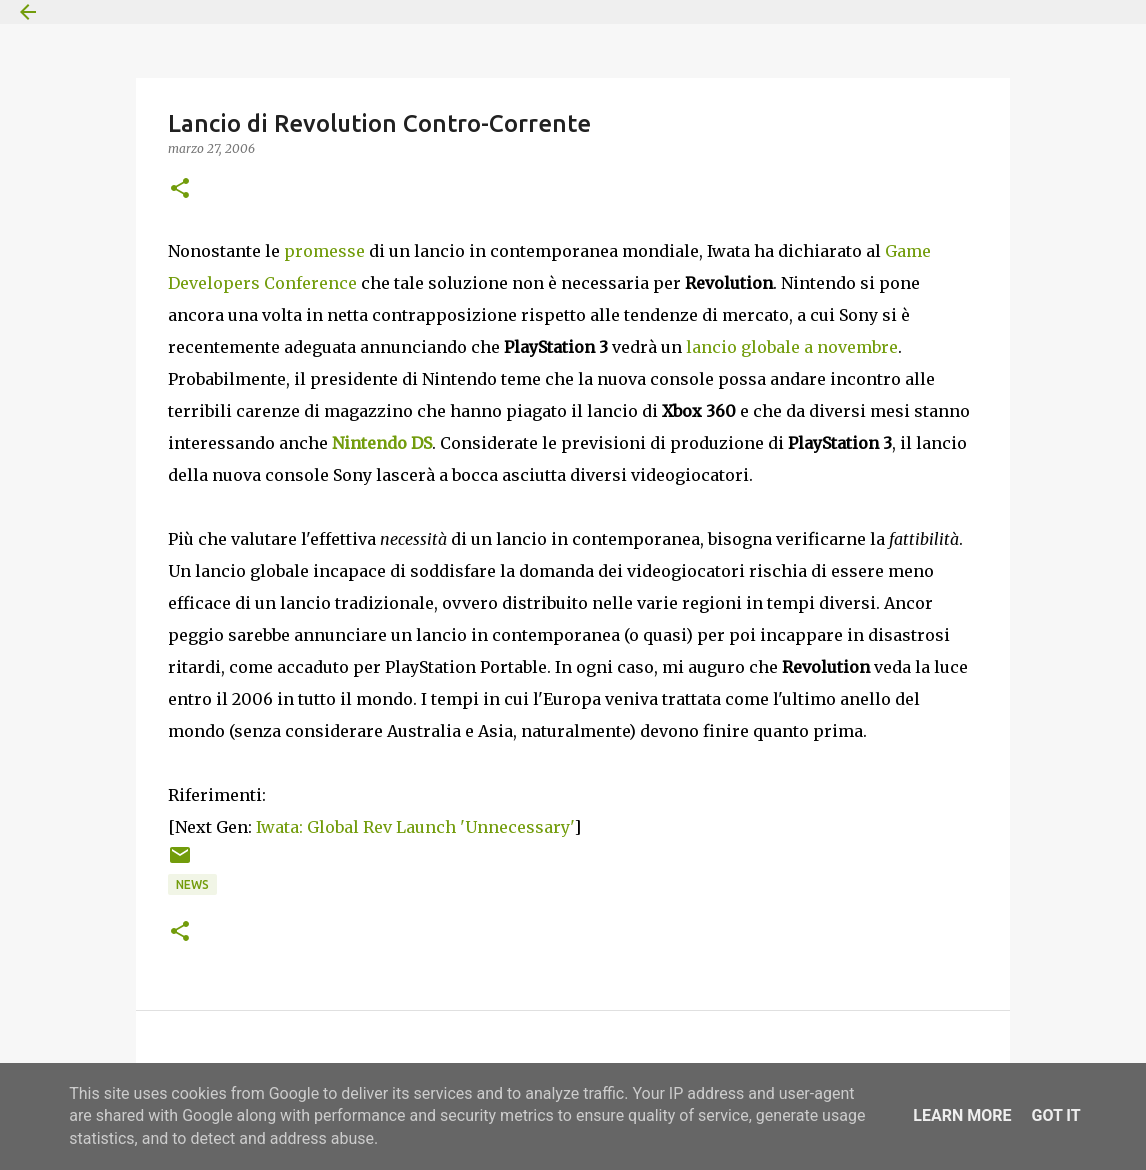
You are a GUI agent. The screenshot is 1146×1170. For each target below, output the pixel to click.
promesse (324, 251)
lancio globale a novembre (792, 347)
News (192, 884)
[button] (180, 189)
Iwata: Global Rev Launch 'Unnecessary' (415, 827)
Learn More (962, 1115)
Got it (1055, 1115)
